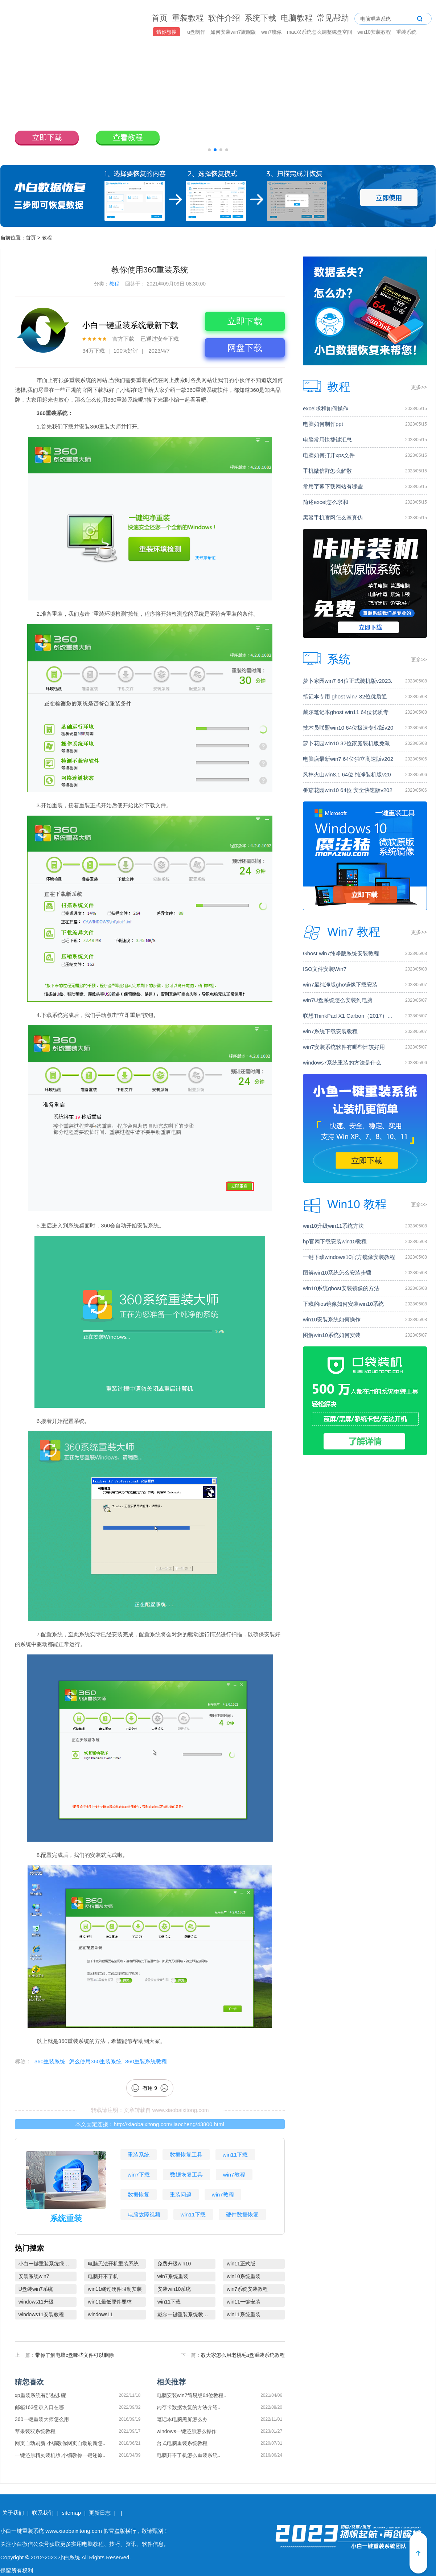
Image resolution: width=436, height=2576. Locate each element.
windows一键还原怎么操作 (187, 2431)
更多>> (419, 387)
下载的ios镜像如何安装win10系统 (343, 1304)
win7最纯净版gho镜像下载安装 (340, 984)
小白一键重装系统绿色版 (46, 2264)
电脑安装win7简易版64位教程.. (191, 2395)
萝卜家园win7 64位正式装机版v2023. (347, 681)
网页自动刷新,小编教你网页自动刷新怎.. (60, 2443)
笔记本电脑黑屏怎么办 (182, 2419)
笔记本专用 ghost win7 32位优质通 (345, 696)
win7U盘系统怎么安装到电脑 (338, 1000)
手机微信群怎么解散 (327, 471)
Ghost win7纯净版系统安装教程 (341, 953)
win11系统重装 (243, 2314)
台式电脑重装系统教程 (182, 2443)
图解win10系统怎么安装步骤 (337, 1272)
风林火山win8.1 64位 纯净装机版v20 (347, 774)
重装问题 (181, 2194)
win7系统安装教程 (247, 2289)
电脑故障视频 (144, 2214)
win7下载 (139, 2174)
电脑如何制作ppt (323, 424)
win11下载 (235, 2155)
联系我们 (43, 2513)
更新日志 (100, 2513)
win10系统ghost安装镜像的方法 (341, 1288)
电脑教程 (297, 17)
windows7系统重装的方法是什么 (342, 1062)
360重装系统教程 (146, 2061)
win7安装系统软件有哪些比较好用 (344, 1047)
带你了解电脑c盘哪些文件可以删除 (74, 2355)
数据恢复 (138, 2194)
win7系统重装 (172, 2276)
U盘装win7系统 (35, 2289)
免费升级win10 (174, 2264)
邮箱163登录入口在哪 (39, 2407)
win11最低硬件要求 (110, 2302)
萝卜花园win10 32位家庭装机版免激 (346, 743)
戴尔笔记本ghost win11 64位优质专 (345, 712)
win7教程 (234, 2174)
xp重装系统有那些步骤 (40, 2395)
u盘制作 (197, 32)
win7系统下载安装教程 (330, 1031)
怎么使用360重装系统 (95, 2061)
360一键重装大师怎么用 (42, 2419)
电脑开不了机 (103, 2276)
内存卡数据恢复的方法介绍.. (189, 2407)
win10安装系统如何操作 (332, 1319)
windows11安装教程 (41, 2314)
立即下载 (244, 321)
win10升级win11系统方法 (333, 1226)
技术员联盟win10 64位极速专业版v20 (348, 728)
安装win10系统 (174, 2289)
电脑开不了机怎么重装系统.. (189, 2455)
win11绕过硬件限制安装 (115, 2289)
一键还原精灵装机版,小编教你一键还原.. (60, 2455)
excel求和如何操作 (325, 408)
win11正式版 (241, 2264)
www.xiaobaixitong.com (180, 2110)
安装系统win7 (33, 2276)
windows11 (100, 2314)
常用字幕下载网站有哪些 (333, 486)
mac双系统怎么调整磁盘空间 (320, 32)
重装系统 (406, 32)
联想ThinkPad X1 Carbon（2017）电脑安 (350, 1016)
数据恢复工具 (186, 2155)
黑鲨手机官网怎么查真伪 (333, 517)
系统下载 (260, 17)
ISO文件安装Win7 (324, 969)
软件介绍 (224, 17)
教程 (47, 238)
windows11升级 (36, 2302)
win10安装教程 (374, 32)
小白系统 (69, 2557)
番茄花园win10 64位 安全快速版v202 (347, 790)
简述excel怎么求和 (325, 502)
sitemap (71, 2513)
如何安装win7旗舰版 (234, 32)
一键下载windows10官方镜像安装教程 (349, 1257)
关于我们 (13, 2513)
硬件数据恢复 (242, 2214)
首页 (160, 17)
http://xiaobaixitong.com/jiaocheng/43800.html (169, 2124)
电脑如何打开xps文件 (329, 455)
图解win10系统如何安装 (332, 1335)
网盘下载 (244, 348)
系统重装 (66, 2218)
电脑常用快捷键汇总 (327, 439)
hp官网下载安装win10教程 (335, 1241)
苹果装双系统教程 (35, 2431)
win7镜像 (272, 32)
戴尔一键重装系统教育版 (185, 2314)
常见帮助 (333, 17)
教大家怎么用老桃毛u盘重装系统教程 (243, 2355)
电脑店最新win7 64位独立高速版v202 (348, 759)
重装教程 (188, 17)
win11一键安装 (243, 2302)
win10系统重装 (243, 2276)
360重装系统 (49, 2061)
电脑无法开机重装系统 (113, 2264)
